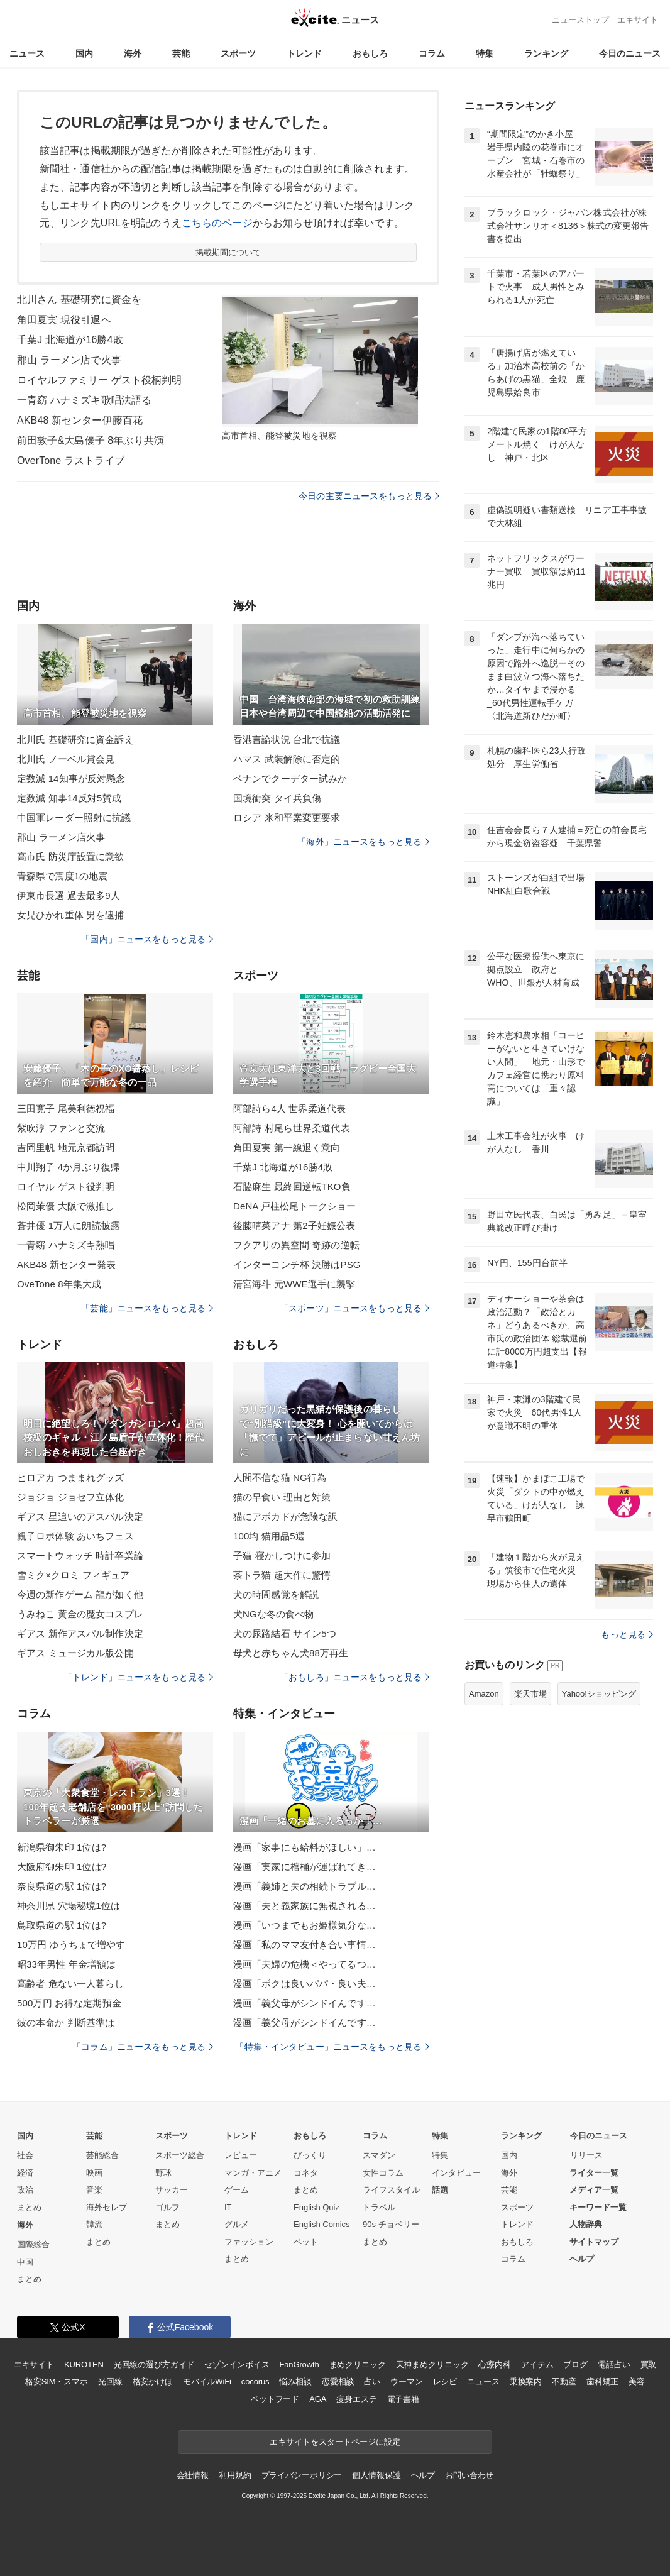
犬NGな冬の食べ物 (273, 1614)
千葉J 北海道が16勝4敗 (70, 339)
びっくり (310, 2155)
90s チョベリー (391, 2224)
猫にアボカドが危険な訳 (285, 1516)
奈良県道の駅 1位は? (61, 1886)
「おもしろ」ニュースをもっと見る (354, 1677)
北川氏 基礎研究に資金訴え (75, 739)
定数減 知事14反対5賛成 (69, 798)
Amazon (484, 1693)
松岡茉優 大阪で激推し (66, 1206)
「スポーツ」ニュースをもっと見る (354, 1308)
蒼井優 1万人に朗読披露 (68, 1225)
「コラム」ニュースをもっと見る (142, 2047)
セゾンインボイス (236, 2364)
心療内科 (494, 2364)
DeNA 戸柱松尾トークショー (294, 1206)
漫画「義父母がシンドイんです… (304, 2003)
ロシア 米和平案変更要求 (287, 817)
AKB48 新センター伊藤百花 (80, 420)
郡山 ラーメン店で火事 (69, 360)
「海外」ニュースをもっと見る (363, 842)
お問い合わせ (469, 2475)
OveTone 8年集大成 (59, 1284)
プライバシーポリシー (302, 2475)
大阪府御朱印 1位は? (61, 1866)
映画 (94, 2172)
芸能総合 (102, 2155)
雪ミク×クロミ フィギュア (73, 1575)
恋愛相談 (338, 2381)
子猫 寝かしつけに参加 (282, 1555)
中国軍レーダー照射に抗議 (74, 817)
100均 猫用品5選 (269, 1536)
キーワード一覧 (598, 2207)
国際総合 (33, 2244)
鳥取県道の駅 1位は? (61, 1925)
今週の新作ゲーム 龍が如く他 (80, 1594)
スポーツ (238, 53)
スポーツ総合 (179, 2155)
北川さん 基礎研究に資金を (79, 299)
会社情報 (193, 2475)
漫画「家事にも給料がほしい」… (304, 1847)
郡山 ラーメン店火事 (61, 837)
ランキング (546, 53)
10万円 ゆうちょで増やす (71, 1944)
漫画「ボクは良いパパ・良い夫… (304, 1983)
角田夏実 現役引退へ (64, 319)
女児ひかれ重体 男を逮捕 (70, 915)
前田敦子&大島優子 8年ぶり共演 (90, 440)
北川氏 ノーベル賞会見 (66, 759)
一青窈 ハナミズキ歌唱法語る (84, 400)
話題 (440, 2189)
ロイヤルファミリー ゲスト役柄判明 (99, 380)
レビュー (240, 2155)
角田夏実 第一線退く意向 (287, 1147)
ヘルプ (581, 2259)
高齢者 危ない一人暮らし (70, 1983)
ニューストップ (580, 20)
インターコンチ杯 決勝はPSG (297, 1264)
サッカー (171, 2189)
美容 (637, 2381)
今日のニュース (630, 53)
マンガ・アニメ (253, 2172)
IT (228, 2207)
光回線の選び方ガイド (154, 2364)
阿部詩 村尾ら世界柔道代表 (291, 1128)
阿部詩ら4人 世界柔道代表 (289, 1108)
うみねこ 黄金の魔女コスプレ (80, 1614)
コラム (432, 53)
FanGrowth (299, 2364)
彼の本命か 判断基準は (66, 2022)
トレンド (304, 53)
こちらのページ (217, 222)
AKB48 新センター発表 (66, 1264)
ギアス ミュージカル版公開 (75, 1653)
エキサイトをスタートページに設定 (335, 2442)
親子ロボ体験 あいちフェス (75, 1536)
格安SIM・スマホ (56, 2381)
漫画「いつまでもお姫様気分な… (304, 1925)
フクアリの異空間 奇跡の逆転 (296, 1245)
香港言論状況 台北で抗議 (287, 739)
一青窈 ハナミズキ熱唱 (66, 1245)
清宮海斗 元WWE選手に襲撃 (294, 1284)
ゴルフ (167, 2207)
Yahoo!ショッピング (599, 1693)
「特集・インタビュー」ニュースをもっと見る (332, 2047)
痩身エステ (356, 2399)
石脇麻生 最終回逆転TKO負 (292, 1186)
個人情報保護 (376, 2475)
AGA (317, 2399)
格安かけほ (153, 2381)
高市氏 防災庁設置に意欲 (70, 856)
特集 (484, 53)
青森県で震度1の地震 (62, 876)
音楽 (94, 2189)
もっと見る (627, 1634)
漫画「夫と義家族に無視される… (304, 1905)
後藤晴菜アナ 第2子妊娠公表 (294, 1225)
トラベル (379, 2207)
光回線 (110, 2381)
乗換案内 (526, 2381)
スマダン (379, 2155)
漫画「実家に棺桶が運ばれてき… (304, 1866)
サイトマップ (593, 2242)
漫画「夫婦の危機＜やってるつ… (304, 1964)
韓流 (94, 2224)
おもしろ (370, 53)
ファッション (248, 2242)
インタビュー (456, 2172)
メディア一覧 (593, 2189)
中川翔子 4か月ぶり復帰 (68, 1167)
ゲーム (236, 2189)
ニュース (27, 53)
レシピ (445, 2381)
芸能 (181, 53)
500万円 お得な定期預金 (69, 2003)
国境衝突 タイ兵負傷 (277, 798)
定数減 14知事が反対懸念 (71, 778)
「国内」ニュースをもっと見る (147, 939)
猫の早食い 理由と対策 (282, 1497)
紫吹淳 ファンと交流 (61, 1128)
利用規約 (235, 2475)
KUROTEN (84, 2364)
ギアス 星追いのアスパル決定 (80, 1516)
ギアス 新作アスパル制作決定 (80, 1633)
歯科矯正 (602, 2381)
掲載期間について (228, 252)
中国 (25, 2262)
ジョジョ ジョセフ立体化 (70, 1497)
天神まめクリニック (432, 2364)
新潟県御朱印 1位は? (61, 1847)
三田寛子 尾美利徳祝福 (66, 1108)
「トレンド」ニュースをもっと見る (138, 1677)
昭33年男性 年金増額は (66, 1964)
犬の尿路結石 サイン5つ (284, 1633)
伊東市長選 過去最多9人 (68, 895)
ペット (306, 2242)
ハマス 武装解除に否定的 (287, 759)
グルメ (236, 2224)
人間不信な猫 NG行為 (279, 1477)
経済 (25, 2172)
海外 (132, 53)
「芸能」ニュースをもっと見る (147, 1308)
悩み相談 (295, 2381)
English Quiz (316, 2207)
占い (372, 2381)
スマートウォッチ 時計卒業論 (80, 1555)
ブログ (575, 2364)
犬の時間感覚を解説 (276, 1594)
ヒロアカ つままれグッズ (70, 1477)
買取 (648, 2364)
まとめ (29, 2207)
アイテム (537, 2364)
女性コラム (383, 2172)
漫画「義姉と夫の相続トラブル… (304, 1886)
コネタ (306, 2172)
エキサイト (637, 20)
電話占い (614, 2364)
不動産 (564, 2381)
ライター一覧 (593, 2172)
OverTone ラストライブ (71, 460)
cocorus (255, 2381)
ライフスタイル (391, 2189)
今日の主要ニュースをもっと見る (369, 496)
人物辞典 (585, 2224)
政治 (25, 2189)
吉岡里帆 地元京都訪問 (66, 1147)
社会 (25, 2155)
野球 (163, 2172)
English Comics (322, 2224)
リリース (586, 2155)
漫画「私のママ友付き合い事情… (304, 1944)
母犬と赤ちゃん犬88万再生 (290, 1653)
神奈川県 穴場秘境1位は (68, 1905)
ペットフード (275, 2399)
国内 (84, 53)
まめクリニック (357, 2364)
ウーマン (406, 2381)
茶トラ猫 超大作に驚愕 (282, 1575)
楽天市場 (530, 1693)
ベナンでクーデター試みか (290, 778)
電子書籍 (403, 2399)
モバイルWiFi (207, 2381)
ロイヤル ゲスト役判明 (66, 1186)
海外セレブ (106, 2207)
